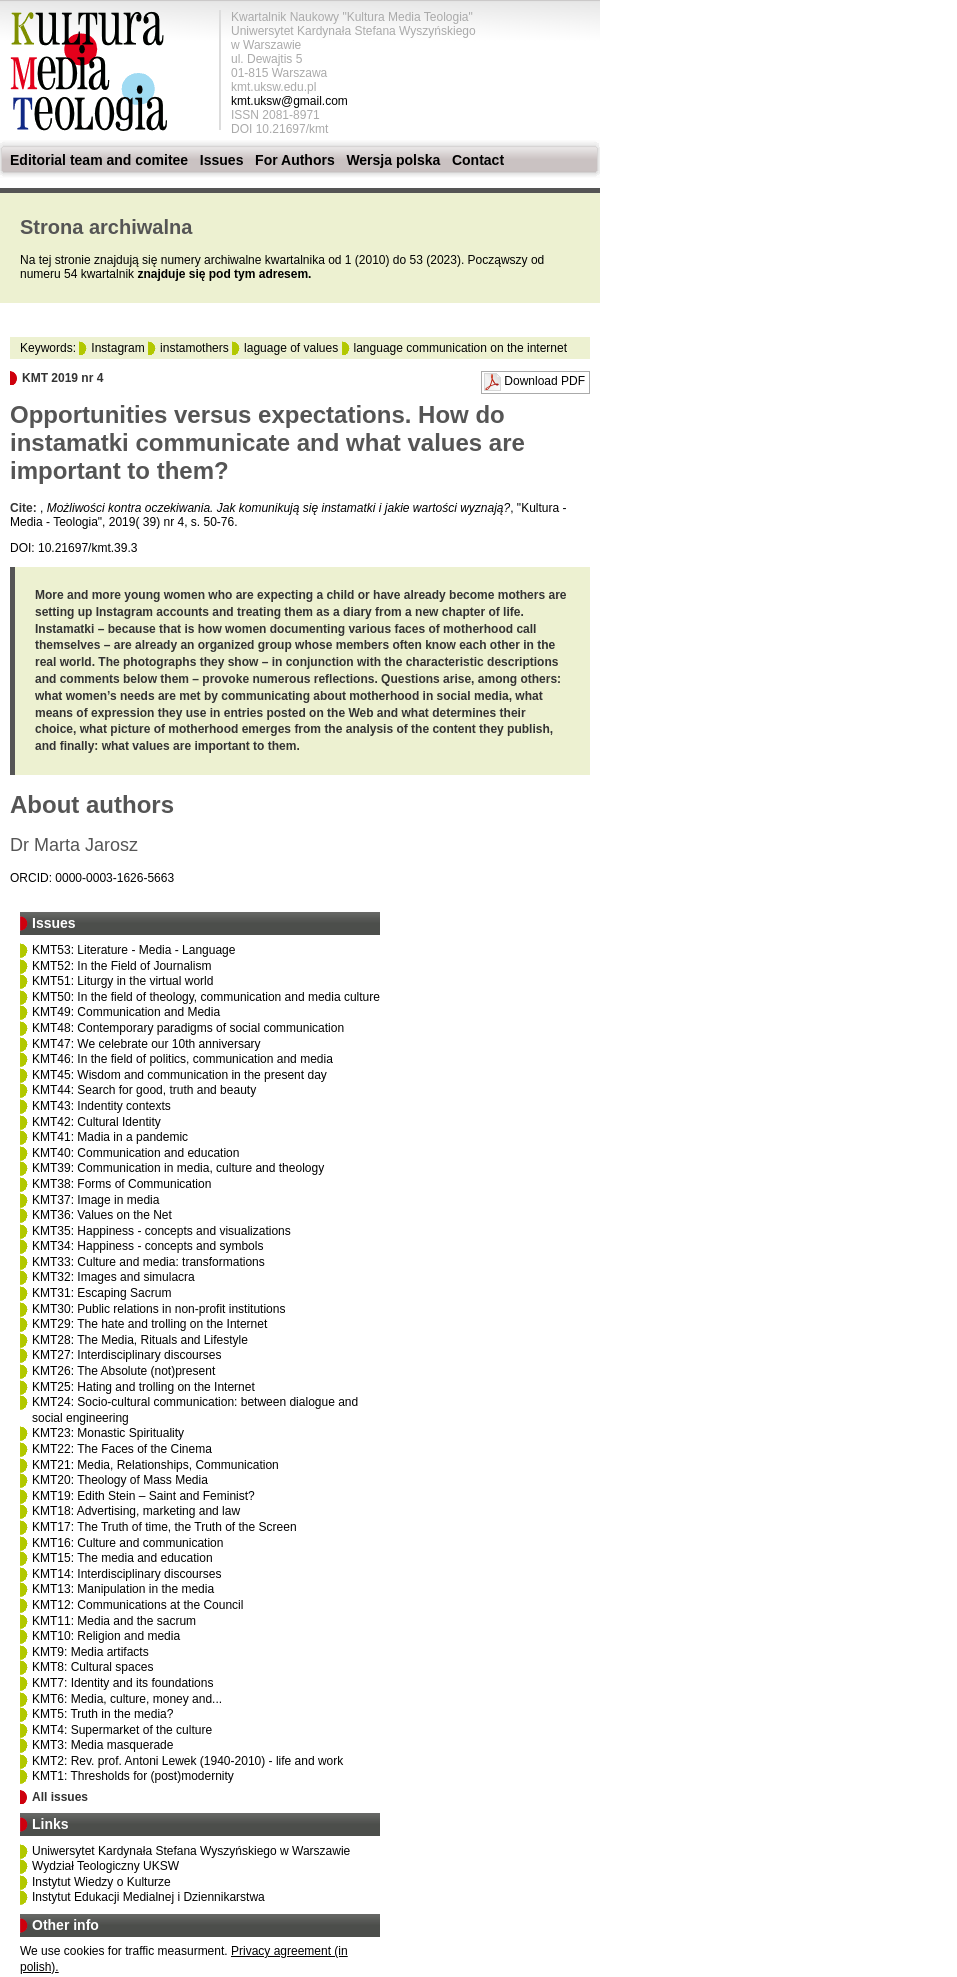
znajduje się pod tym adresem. (224, 274)
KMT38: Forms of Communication (121, 1184)
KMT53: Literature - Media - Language (133, 950)
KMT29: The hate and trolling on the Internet (149, 1324)
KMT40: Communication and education (135, 1153)
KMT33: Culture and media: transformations (148, 1262)
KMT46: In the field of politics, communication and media (182, 1059)
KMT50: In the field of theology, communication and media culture (206, 997)
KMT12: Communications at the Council (137, 1605)
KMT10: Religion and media (106, 1636)
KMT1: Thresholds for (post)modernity (133, 1776)
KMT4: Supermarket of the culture (122, 1730)
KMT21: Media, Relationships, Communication (155, 1465)
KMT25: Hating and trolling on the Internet (143, 1387)
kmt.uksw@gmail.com (289, 101)
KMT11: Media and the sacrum (114, 1621)
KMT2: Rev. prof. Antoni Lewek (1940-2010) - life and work (187, 1761)
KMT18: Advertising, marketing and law (136, 1511)
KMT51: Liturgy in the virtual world (122, 981)
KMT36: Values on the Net (102, 1215)
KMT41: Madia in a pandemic (110, 1137)
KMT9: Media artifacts (90, 1652)
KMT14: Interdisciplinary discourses (126, 1574)
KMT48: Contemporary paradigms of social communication (188, 1028)
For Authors (295, 160)
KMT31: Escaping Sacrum (101, 1293)
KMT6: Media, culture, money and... (127, 1699)
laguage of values (291, 348)
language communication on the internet (460, 348)
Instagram (117, 348)
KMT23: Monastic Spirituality (108, 1433)
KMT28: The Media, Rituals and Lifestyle (140, 1340)
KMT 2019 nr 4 (62, 378)
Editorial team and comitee (99, 160)
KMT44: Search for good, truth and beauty (144, 1090)
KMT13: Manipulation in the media (123, 1589)
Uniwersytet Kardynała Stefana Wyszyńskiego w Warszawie (191, 1851)
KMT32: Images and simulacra (113, 1277)
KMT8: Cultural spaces (92, 1667)
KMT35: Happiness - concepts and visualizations (161, 1231)
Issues (222, 160)
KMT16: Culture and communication (127, 1543)
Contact (478, 160)
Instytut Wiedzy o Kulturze (101, 1882)
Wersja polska (393, 160)
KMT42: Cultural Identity (96, 1122)
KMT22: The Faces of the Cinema (122, 1449)
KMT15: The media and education (122, 1558)
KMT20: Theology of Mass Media (120, 1480)
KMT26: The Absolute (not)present (123, 1371)
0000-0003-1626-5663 (114, 878)
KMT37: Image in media (95, 1200)
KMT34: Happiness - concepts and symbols (147, 1246)
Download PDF (544, 381)
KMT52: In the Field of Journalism (121, 966)
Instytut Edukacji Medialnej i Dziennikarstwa (148, 1897)
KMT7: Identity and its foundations (122, 1683)
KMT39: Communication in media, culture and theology (178, 1168)
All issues (60, 1797)
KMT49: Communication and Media (126, 1012)
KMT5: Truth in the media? (102, 1714)
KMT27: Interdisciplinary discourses (126, 1355)
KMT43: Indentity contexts (101, 1106)
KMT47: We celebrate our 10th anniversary (146, 1044)
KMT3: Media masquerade (102, 1745)
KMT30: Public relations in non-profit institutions (158, 1309)
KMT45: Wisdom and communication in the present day (179, 1075)
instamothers (194, 348)
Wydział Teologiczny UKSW (105, 1866)
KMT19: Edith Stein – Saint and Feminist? (143, 1496)
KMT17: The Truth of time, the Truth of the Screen (164, 1527)
